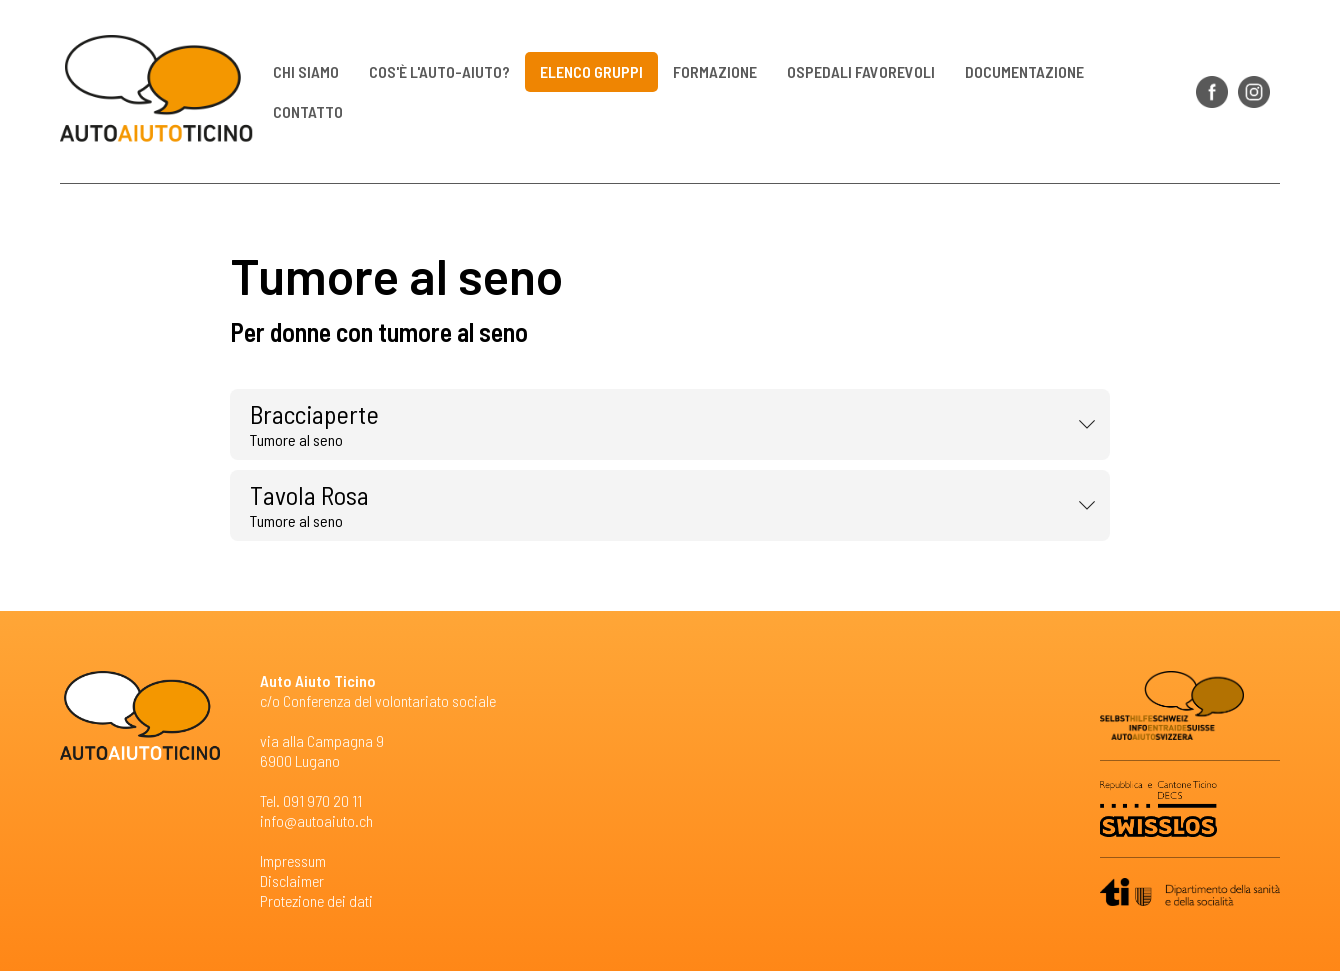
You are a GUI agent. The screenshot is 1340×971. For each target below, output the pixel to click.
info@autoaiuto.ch (316, 820)
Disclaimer (292, 880)
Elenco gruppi (592, 71)
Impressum (293, 860)
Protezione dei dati (316, 900)
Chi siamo (307, 71)
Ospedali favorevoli (862, 71)
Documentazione (1025, 71)
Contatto (309, 111)
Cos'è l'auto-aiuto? (440, 71)
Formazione (716, 71)
